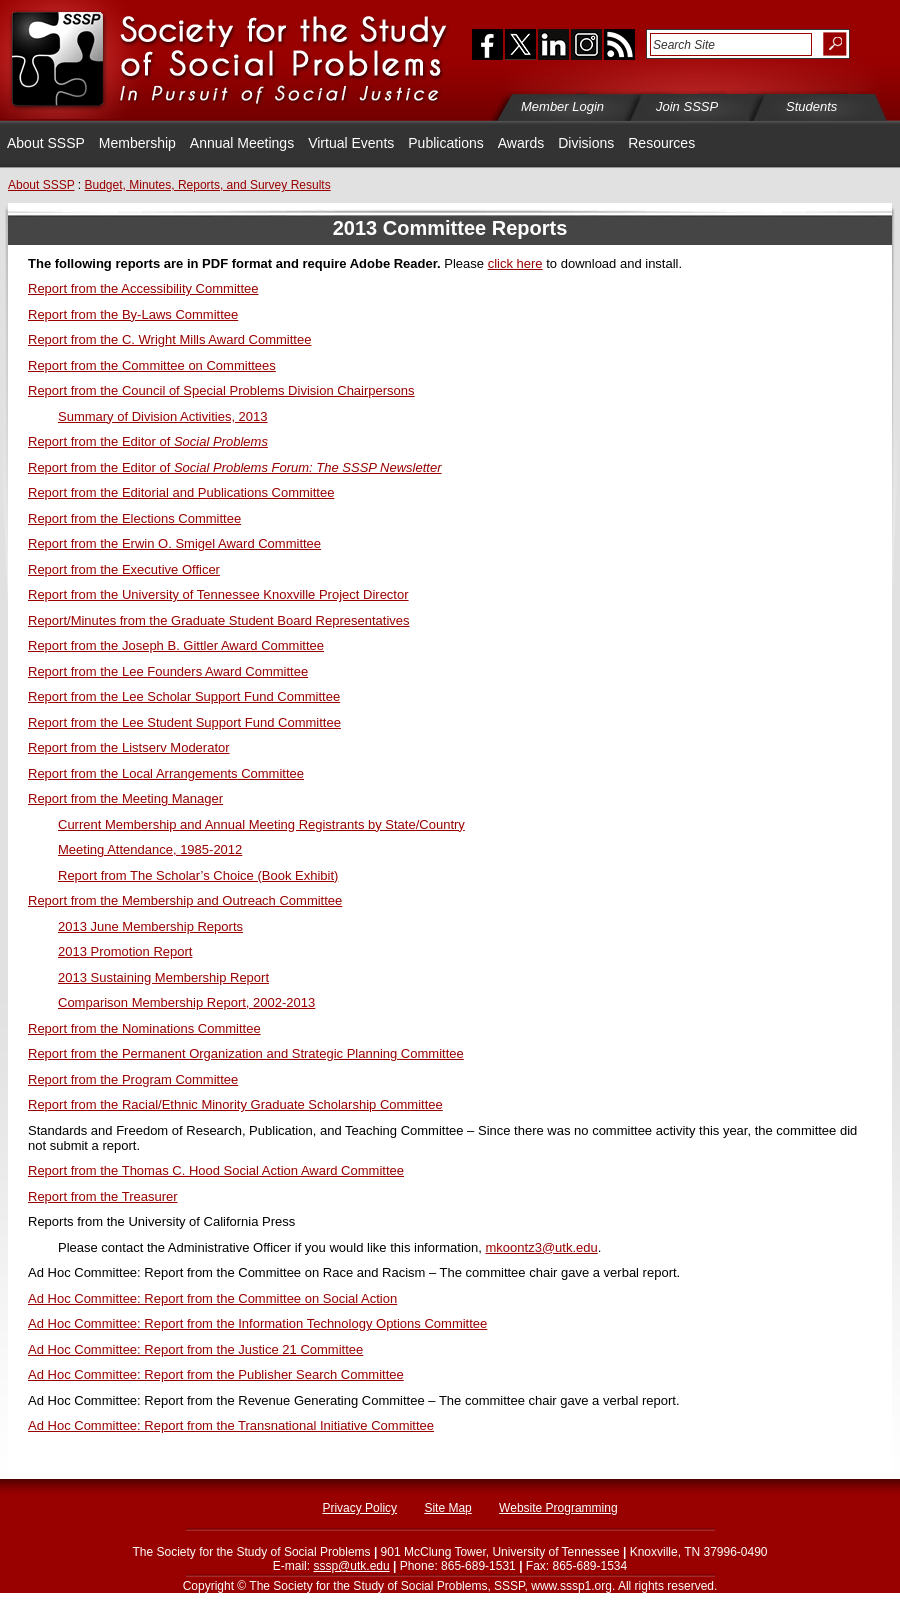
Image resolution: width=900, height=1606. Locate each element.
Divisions (586, 143)
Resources (661, 143)
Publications (446, 143)
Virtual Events (351, 143)
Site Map (447, 1508)
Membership (137, 143)
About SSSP (46, 143)
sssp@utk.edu (351, 1566)
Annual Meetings (242, 143)
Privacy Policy (359, 1508)
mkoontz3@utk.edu (542, 1247)
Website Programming (558, 1508)
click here (515, 263)
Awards (521, 143)
